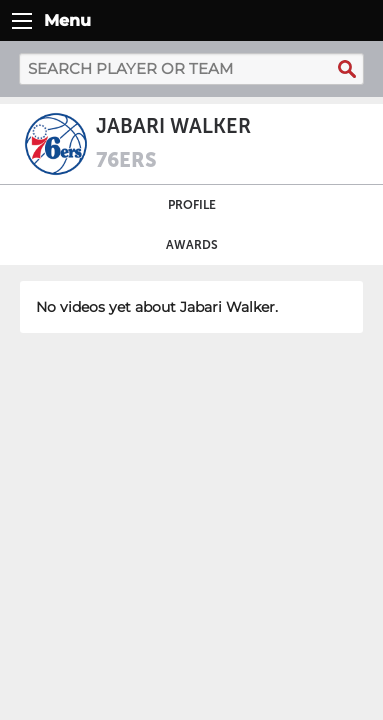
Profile (192, 205)
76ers (126, 160)
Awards (192, 245)
